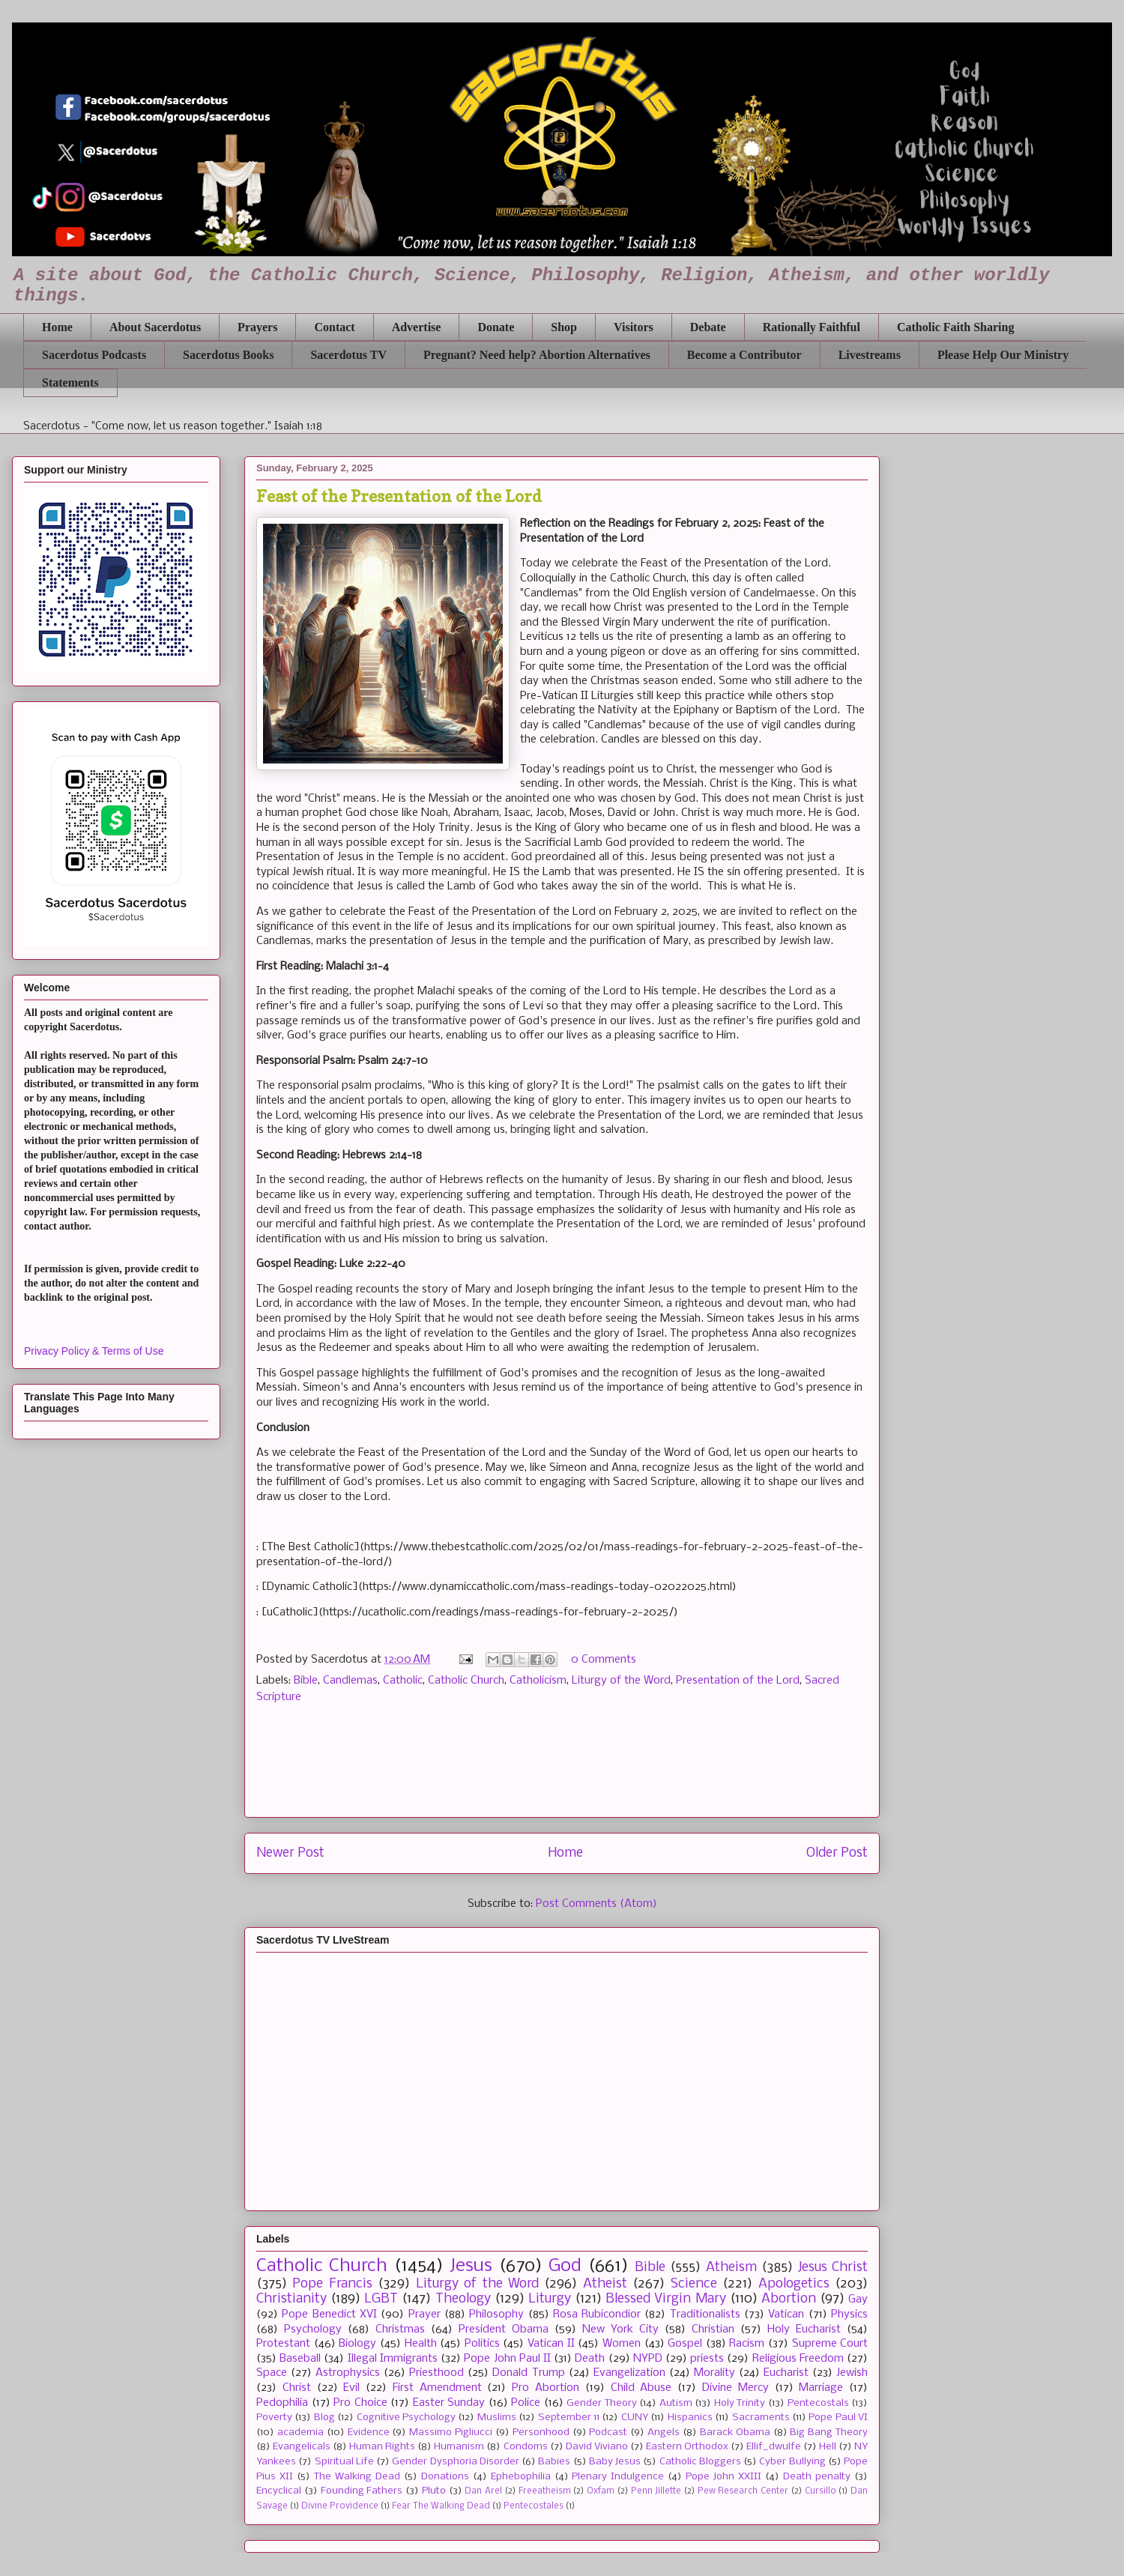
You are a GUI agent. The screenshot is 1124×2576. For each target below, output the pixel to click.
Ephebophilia (521, 2476)
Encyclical (278, 2491)
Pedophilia (282, 2403)
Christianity (291, 2299)
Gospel (685, 2344)
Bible (306, 1681)
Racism (746, 2344)
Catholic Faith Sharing (955, 327)
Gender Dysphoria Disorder (455, 2461)
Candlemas (350, 1681)
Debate (708, 327)
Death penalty (816, 2476)
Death (590, 2359)
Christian (713, 2329)
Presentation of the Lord (738, 1681)
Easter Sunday (449, 2403)
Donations (445, 2476)
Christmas (400, 2329)
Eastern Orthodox (687, 2446)
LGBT (381, 2299)
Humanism (459, 2446)
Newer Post (290, 1853)
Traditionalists (705, 2314)
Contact (334, 327)
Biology (357, 2344)
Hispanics (690, 2417)
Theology (463, 2299)
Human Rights (382, 2446)
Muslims (496, 2417)
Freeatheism (545, 2491)
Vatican (786, 2314)
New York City (620, 2329)
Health (421, 2344)
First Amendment (437, 2388)
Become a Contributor (744, 354)
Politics (482, 2344)
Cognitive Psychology (406, 2417)
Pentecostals (818, 2403)
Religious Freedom (798, 2359)
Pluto (434, 2491)
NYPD (647, 2359)
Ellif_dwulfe (773, 2446)
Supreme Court (830, 2344)
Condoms (526, 2446)
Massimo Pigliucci (450, 2432)
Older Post (837, 1853)
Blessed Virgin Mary (665, 2299)
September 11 (568, 2417)
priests (707, 2359)
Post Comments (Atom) (596, 1904)
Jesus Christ (833, 2268)
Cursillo (820, 2491)
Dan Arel (483, 2491)
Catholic (403, 1681)
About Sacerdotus (155, 327)
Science (694, 2284)
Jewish (852, 2373)
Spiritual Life (344, 2461)
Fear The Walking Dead (441, 2506)
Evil (351, 2388)
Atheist (605, 2284)
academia (300, 2432)
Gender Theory (601, 2403)
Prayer (424, 2314)
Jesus (471, 2266)
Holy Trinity (740, 2403)
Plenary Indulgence (618, 2476)
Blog (324, 2417)
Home (57, 327)
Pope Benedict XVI (329, 2314)
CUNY (634, 2417)
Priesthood (436, 2373)
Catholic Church (466, 1681)
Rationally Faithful (811, 327)
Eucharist (786, 2373)
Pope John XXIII (723, 2476)
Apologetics (794, 2284)
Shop (564, 327)
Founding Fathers (362, 2491)
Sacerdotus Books (228, 354)
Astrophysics (347, 2373)
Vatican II (551, 2344)
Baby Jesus (615, 2461)
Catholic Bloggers (700, 2461)
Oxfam (600, 2491)
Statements (70, 382)
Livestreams (870, 354)
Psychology (313, 2329)
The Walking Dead (357, 2476)
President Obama (504, 2329)
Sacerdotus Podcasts (94, 354)
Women (621, 2344)
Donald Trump (528, 2373)
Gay (858, 2300)
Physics (849, 2314)
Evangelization (629, 2373)
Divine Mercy (735, 2388)
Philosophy (496, 2314)
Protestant (283, 2344)
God (565, 2266)
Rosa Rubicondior (597, 2314)
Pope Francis (332, 2284)
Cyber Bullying (792, 2461)
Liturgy (549, 2299)
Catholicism (538, 1681)
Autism (675, 2403)
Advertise (416, 327)
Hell (827, 2446)
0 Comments (603, 1660)
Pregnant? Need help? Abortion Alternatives (536, 354)
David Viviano (597, 2446)
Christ (296, 2388)
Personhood (541, 2432)
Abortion (788, 2299)
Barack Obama (735, 2432)
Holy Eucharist (804, 2329)
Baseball (300, 2359)
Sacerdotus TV (348, 354)
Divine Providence (339, 2506)
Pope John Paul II (507, 2359)
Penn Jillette (656, 2491)
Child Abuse (641, 2388)
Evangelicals (301, 2446)
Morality (714, 2373)
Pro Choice (360, 2403)
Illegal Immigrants (393, 2359)
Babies (554, 2461)
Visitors (633, 327)
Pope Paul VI (838, 2417)
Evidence (369, 2432)
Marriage (821, 2388)
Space (271, 2373)
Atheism (731, 2268)
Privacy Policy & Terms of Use (93, 1351)
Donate (495, 327)
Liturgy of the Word (621, 1681)
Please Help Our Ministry (1003, 354)
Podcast (608, 2432)
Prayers (257, 327)
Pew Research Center (743, 2491)
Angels (663, 2432)
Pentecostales (533, 2506)
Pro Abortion (545, 2388)
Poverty (274, 2417)
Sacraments (761, 2417)
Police (525, 2403)
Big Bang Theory (829, 2432)
